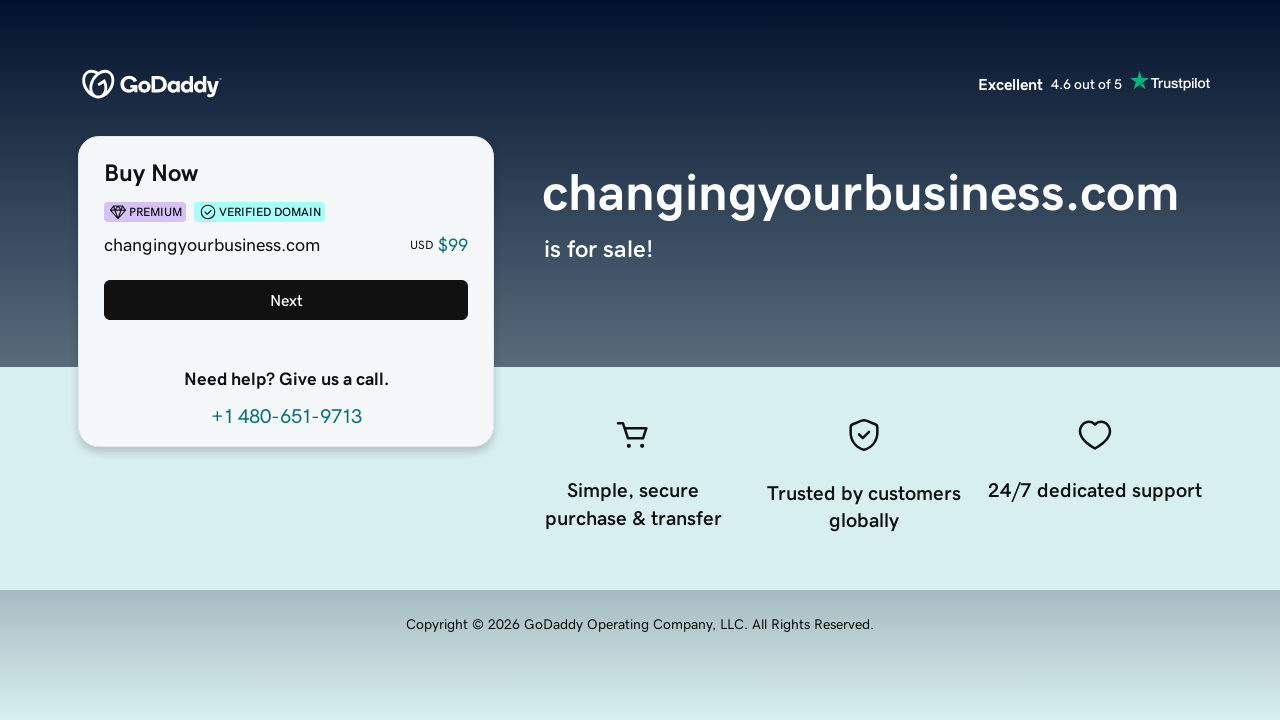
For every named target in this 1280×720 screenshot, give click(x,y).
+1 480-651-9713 (286, 416)
